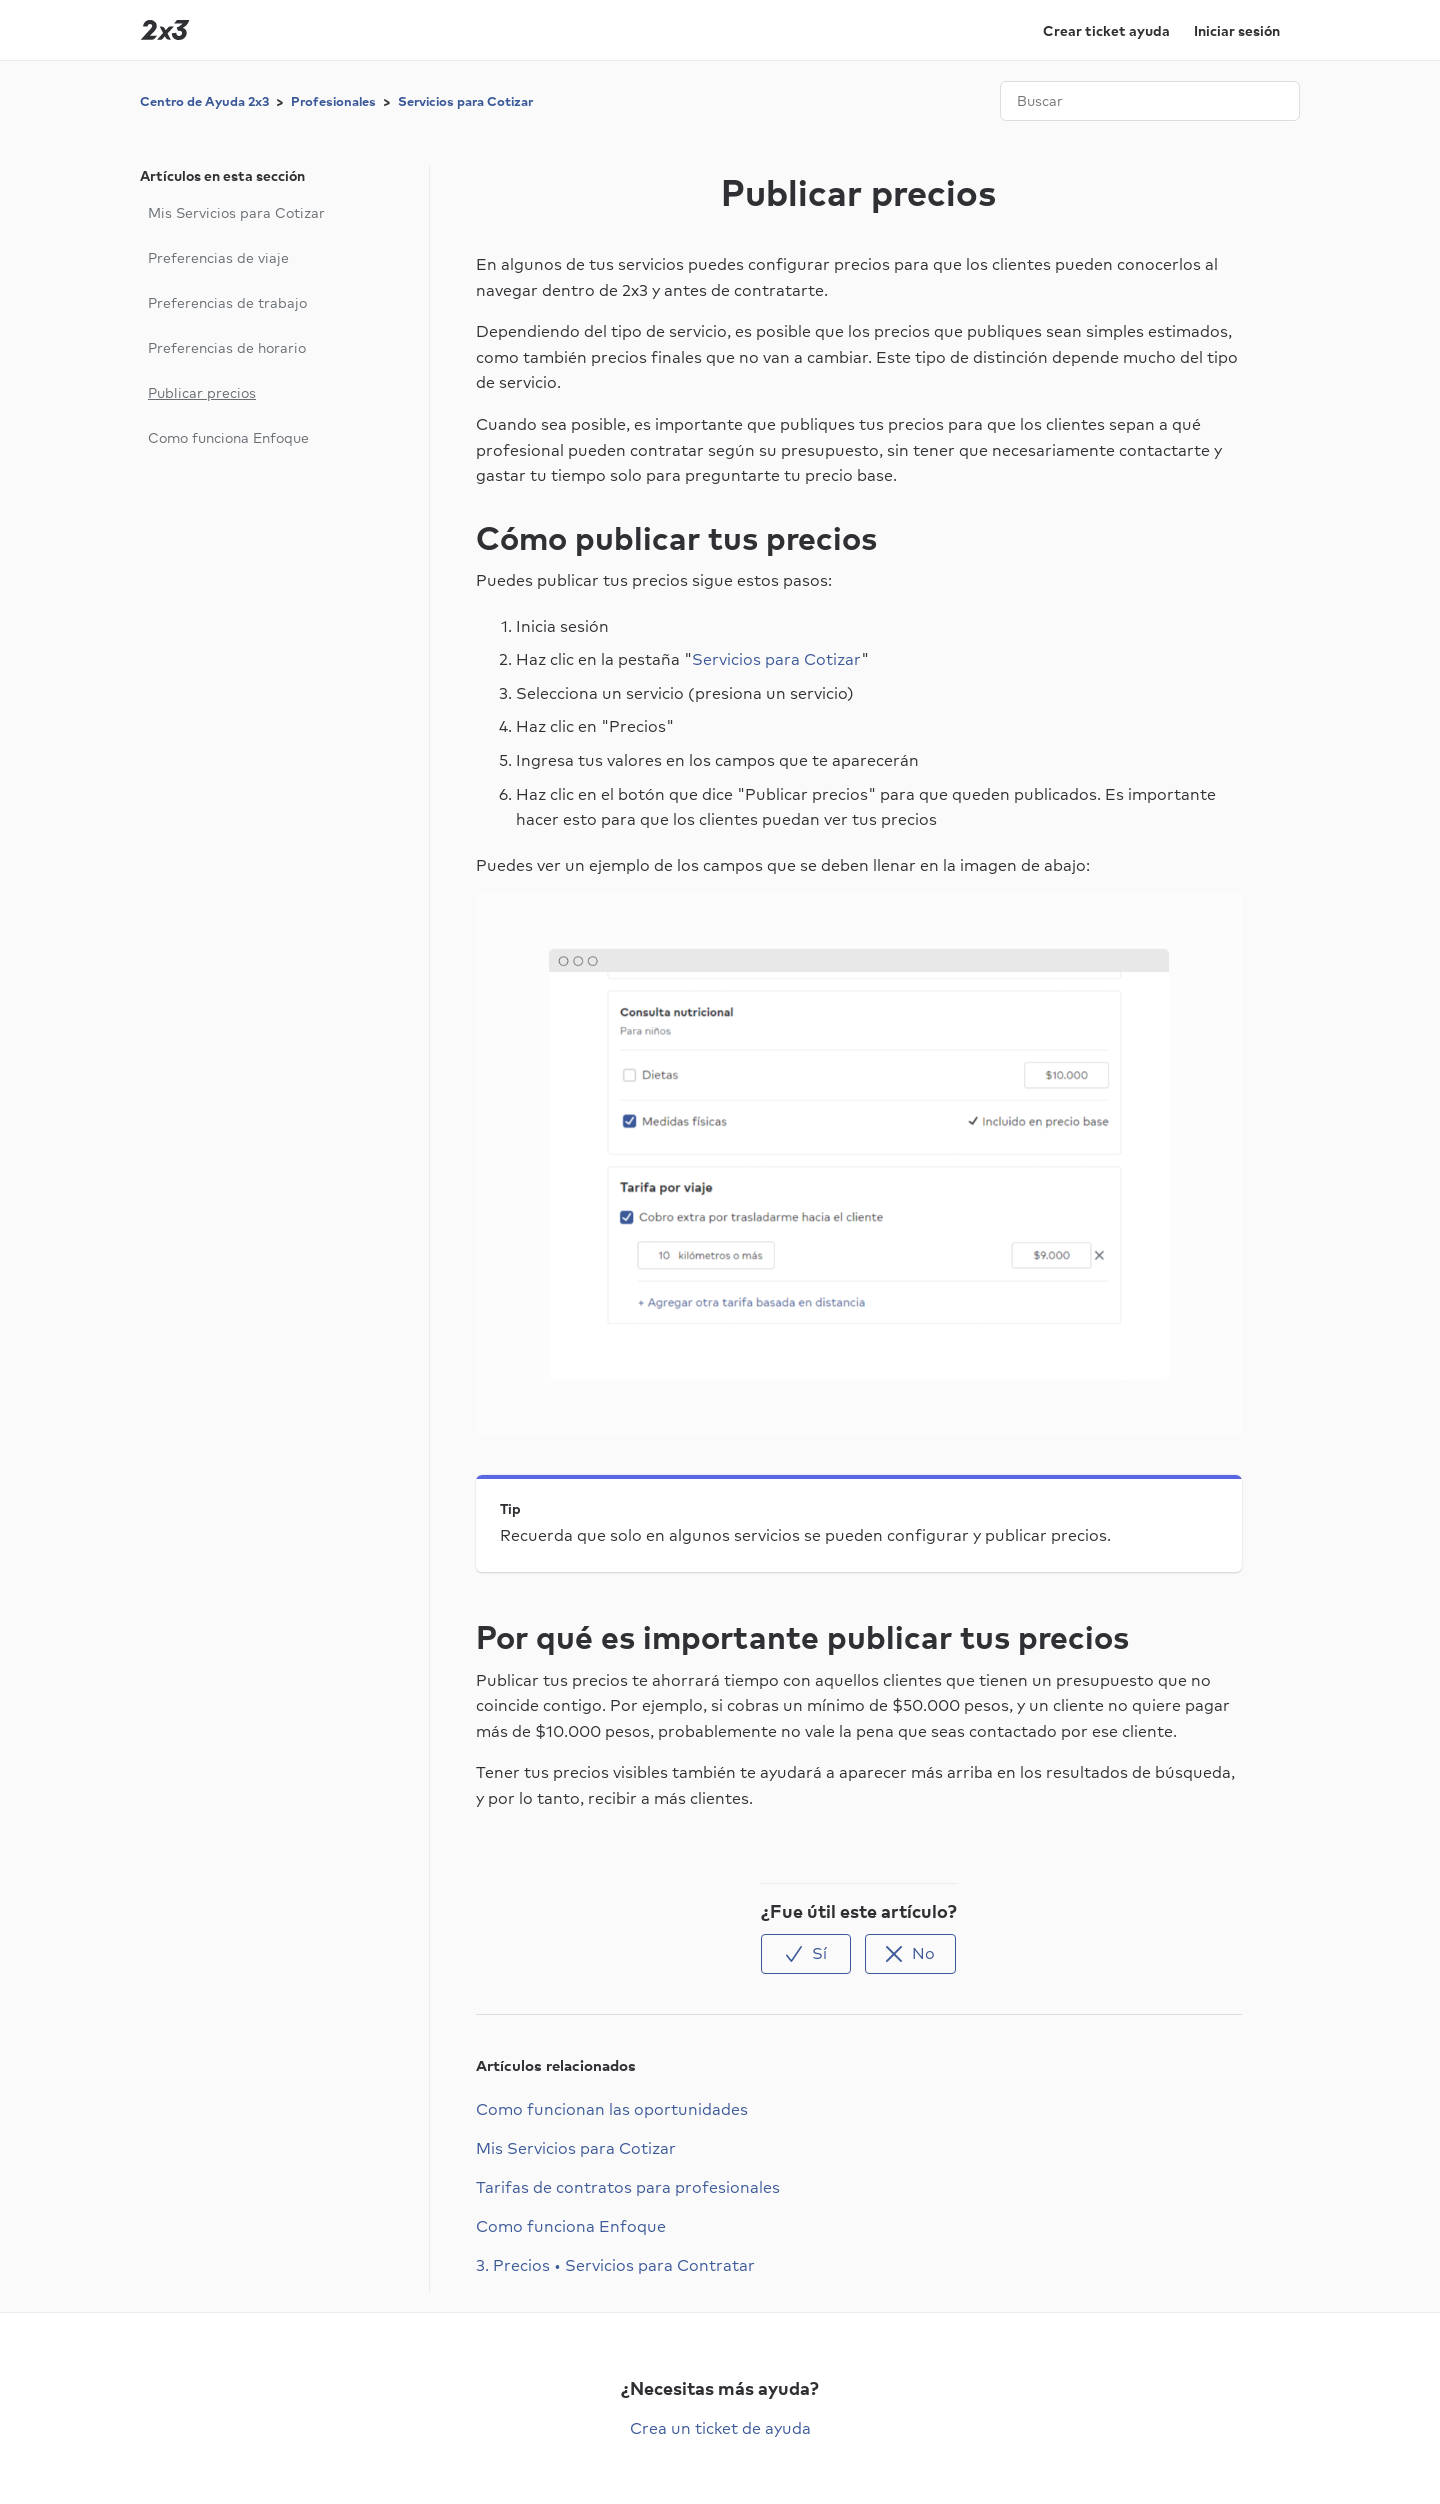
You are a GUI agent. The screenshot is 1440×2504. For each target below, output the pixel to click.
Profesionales (333, 101)
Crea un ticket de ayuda (720, 2428)
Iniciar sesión (1237, 31)
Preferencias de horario (227, 348)
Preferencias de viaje (218, 258)
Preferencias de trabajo (227, 303)
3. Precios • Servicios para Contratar (615, 2265)
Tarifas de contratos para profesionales (628, 2187)
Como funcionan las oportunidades (612, 2109)
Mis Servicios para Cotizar (236, 213)
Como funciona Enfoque (228, 438)
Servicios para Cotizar (465, 101)
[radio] (806, 1953)
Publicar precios (202, 393)
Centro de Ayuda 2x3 (204, 101)
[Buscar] (1150, 101)
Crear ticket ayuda (1106, 31)
